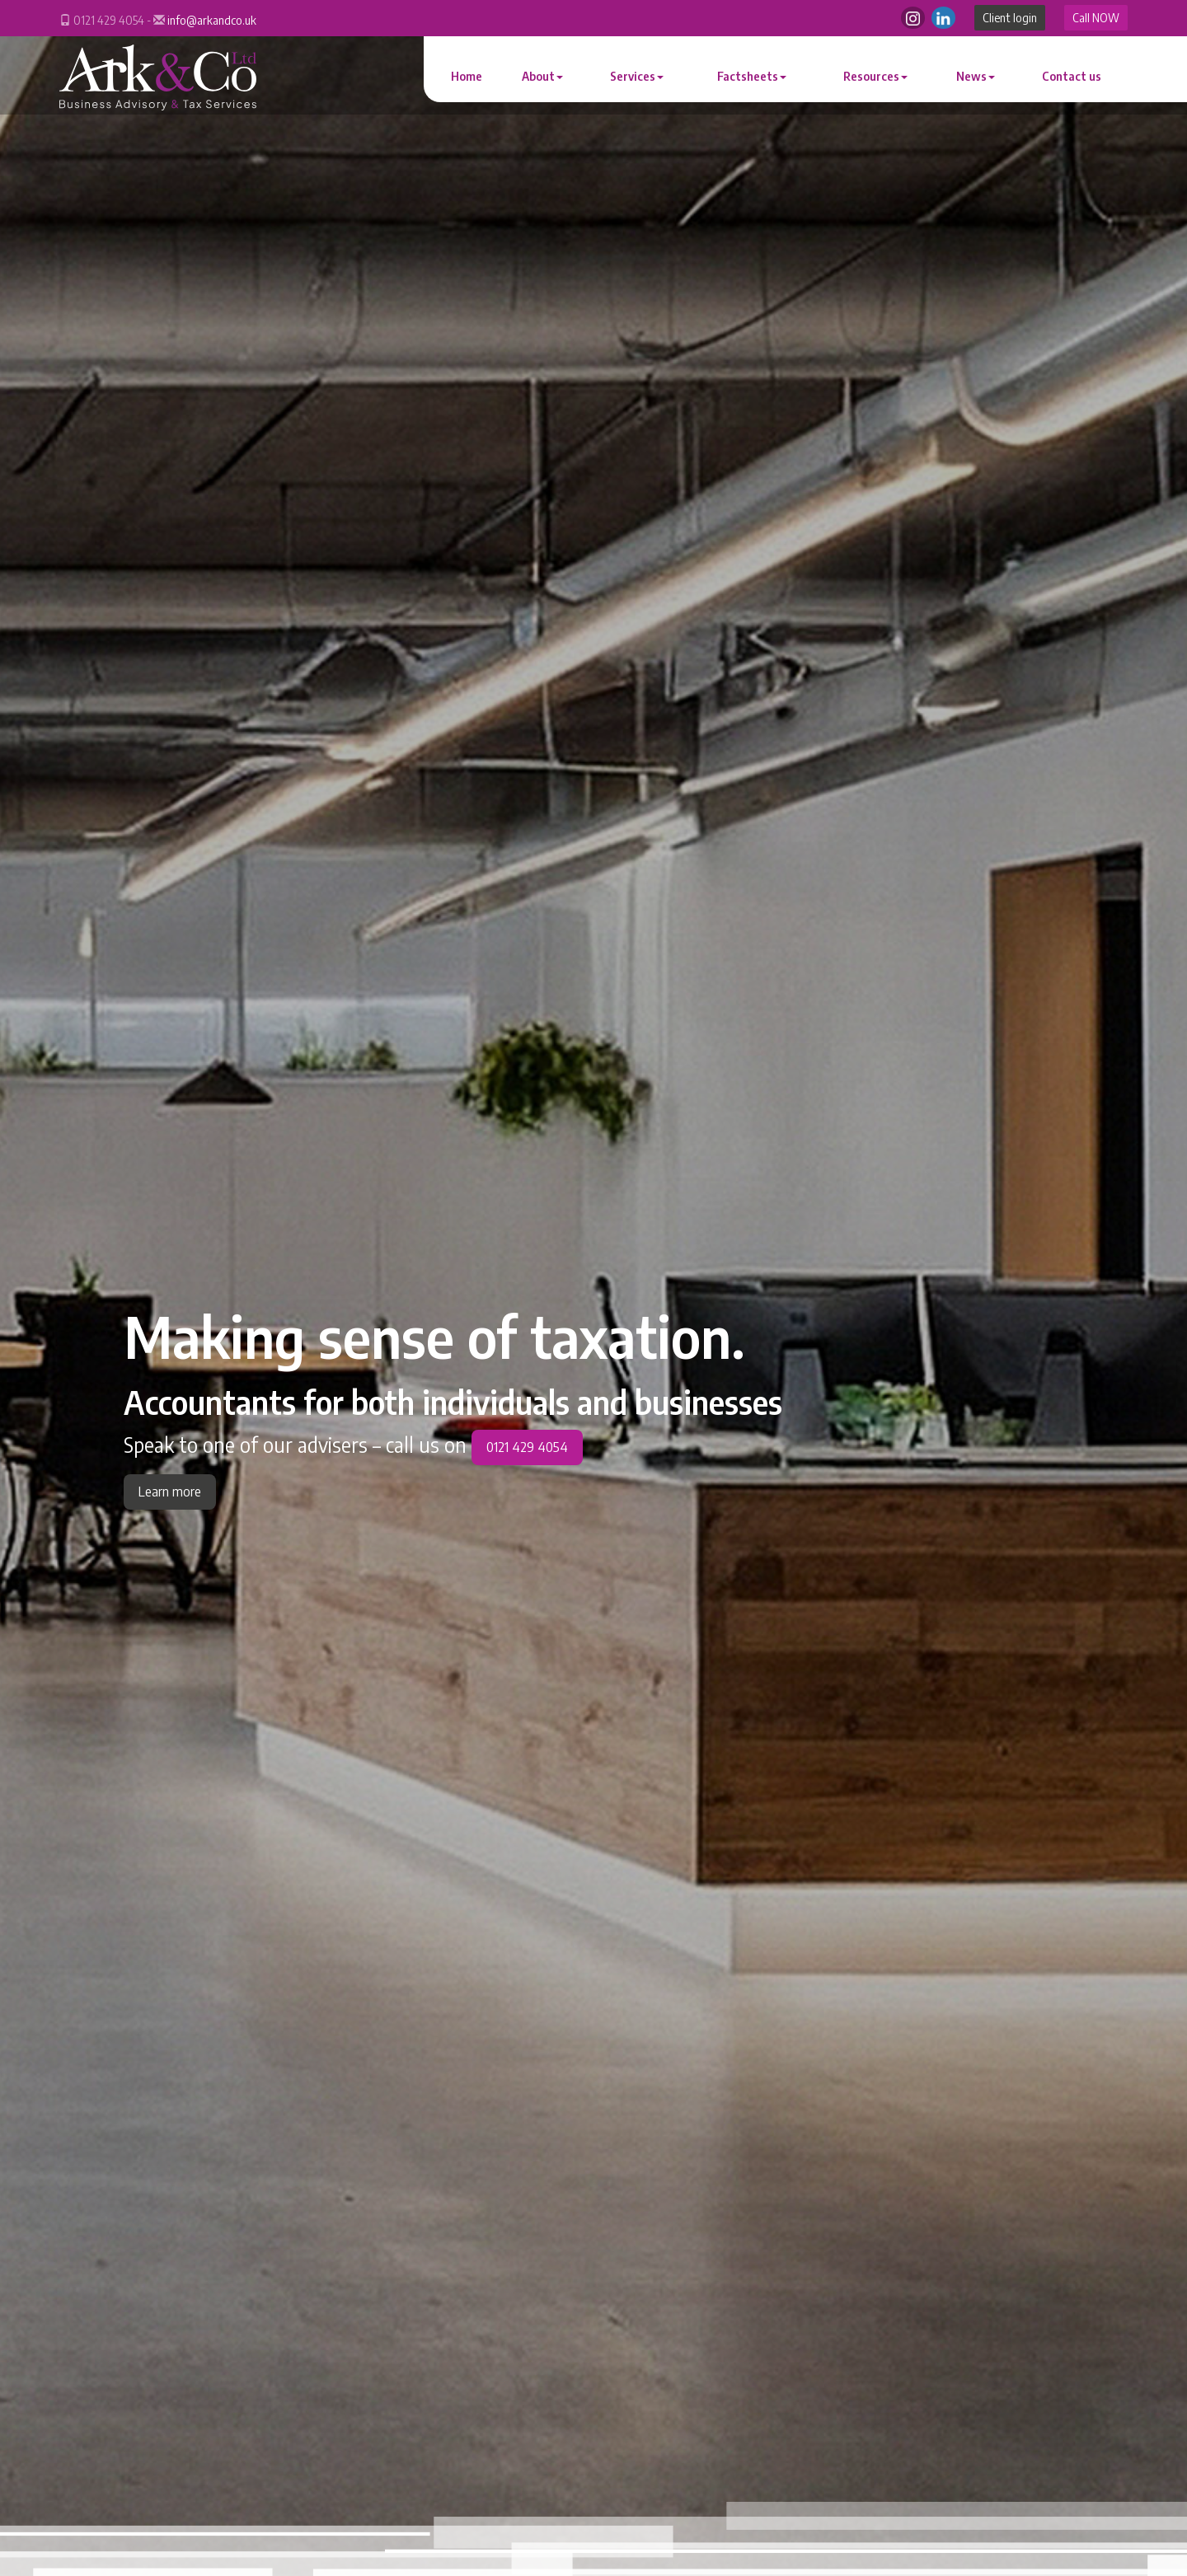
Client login (1010, 18)
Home (466, 76)
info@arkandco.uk (211, 20)
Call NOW (1095, 18)
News (975, 76)
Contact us (1071, 76)
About (542, 76)
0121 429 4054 (527, 1447)
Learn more (169, 1491)
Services (637, 76)
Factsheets (751, 76)
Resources (875, 76)
